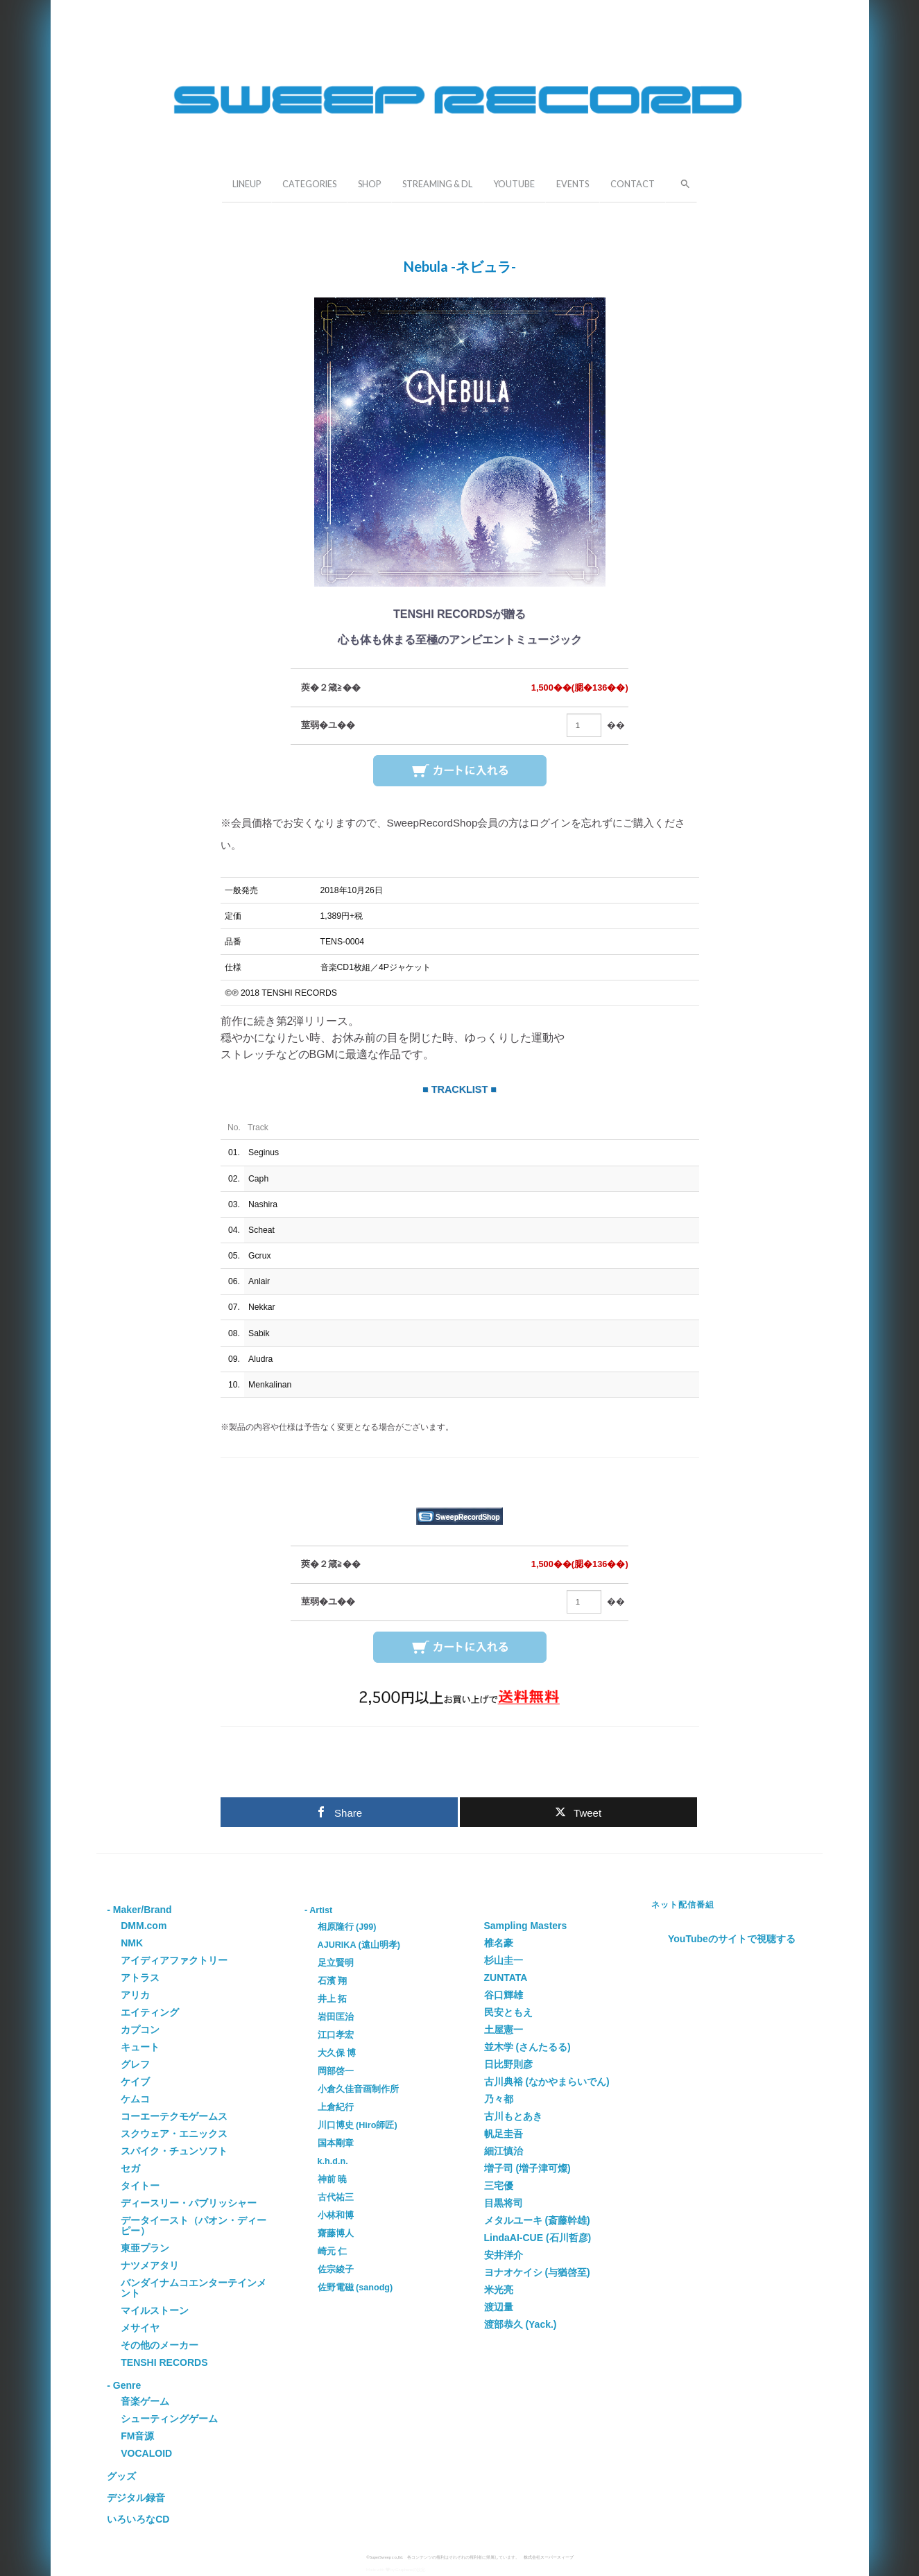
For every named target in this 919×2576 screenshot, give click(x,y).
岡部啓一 (336, 2071)
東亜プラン (145, 2248)
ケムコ (135, 2098)
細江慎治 (503, 2150)
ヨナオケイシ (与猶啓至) (537, 2272)
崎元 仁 (332, 2251)
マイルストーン (155, 2310)
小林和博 (336, 2215)
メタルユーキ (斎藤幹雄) (537, 2220)
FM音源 (137, 2435)
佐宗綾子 (336, 2269)
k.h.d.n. (333, 2161)
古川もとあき (513, 2116)
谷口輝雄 (503, 1994)
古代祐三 (336, 2197)
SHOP (369, 184)
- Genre (124, 2385)
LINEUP (246, 184)
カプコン (140, 2029)
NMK (132, 1942)
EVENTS (572, 184)
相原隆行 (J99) (347, 1927)
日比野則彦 (508, 2064)
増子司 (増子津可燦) (527, 2168)
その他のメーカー (159, 2345)
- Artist (318, 1910)
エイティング (150, 2012)
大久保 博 (337, 2053)
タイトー (140, 2185)
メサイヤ (140, 2327)
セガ (130, 2168)
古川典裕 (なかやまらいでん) (547, 2081)
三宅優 (498, 2185)
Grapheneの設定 (410, 2569)
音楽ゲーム (145, 2401)
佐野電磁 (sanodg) (355, 2287)
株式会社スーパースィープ (549, 2557)
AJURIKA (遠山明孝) (359, 1945)
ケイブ (135, 2081)
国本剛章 (336, 2143)
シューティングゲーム (169, 2418)
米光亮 (498, 2289)
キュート (140, 2046)
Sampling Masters (525, 1925)
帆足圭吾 (503, 2133)
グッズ (121, 2476)
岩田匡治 (336, 2017)
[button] (681, 182)
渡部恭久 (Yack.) (520, 2324)
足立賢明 (336, 1963)
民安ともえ (508, 2012)
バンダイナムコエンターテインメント (193, 2288)
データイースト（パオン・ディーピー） (193, 2225)
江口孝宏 (336, 2035)
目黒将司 (503, 2202)
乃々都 (498, 2098)
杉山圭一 (503, 1960)
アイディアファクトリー (174, 1960)
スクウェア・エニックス (174, 2133)
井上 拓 (332, 1999)
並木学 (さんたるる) (527, 2046)
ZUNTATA (506, 1977)
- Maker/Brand (139, 1909)
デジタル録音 (136, 2497)
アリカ (135, 1994)
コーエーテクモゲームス (174, 2116)
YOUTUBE (514, 184)
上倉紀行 (336, 2107)
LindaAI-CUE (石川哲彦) (538, 2237)
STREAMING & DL (437, 184)
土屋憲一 (503, 2029)
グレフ (135, 2064)
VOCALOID (146, 2453)
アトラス (140, 1977)
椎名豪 (498, 1942)
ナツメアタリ (150, 2265)
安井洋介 (503, 2255)
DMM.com (143, 1925)
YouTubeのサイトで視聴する (732, 1938)
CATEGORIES (309, 184)
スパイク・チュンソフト (174, 2150)
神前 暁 (332, 2179)
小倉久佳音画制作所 (358, 2089)
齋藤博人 (336, 2233)
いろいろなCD (138, 2519)
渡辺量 (498, 2307)
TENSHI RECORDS (164, 2362)
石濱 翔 (332, 1981)
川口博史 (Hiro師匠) (357, 2125)
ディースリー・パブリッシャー (189, 2202)
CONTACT (632, 184)
